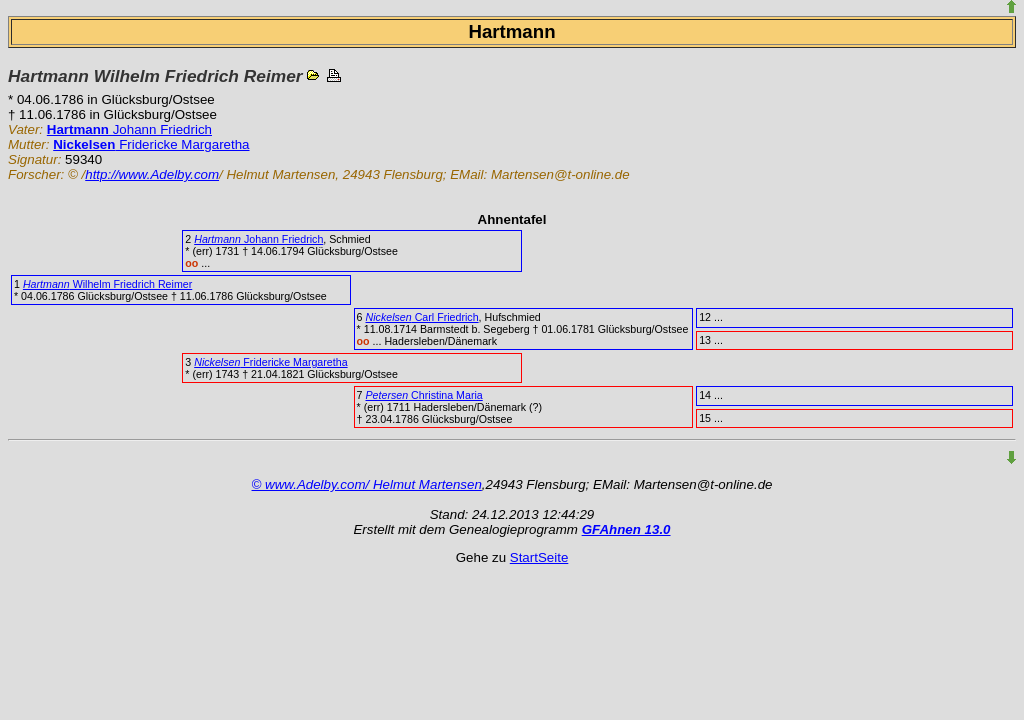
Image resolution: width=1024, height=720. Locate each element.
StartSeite (539, 557)
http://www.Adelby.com (152, 174)
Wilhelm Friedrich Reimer (107, 284)
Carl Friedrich (421, 317)
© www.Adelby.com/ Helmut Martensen (367, 484)
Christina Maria (423, 395)
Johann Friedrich (129, 129)
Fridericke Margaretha (151, 144)
